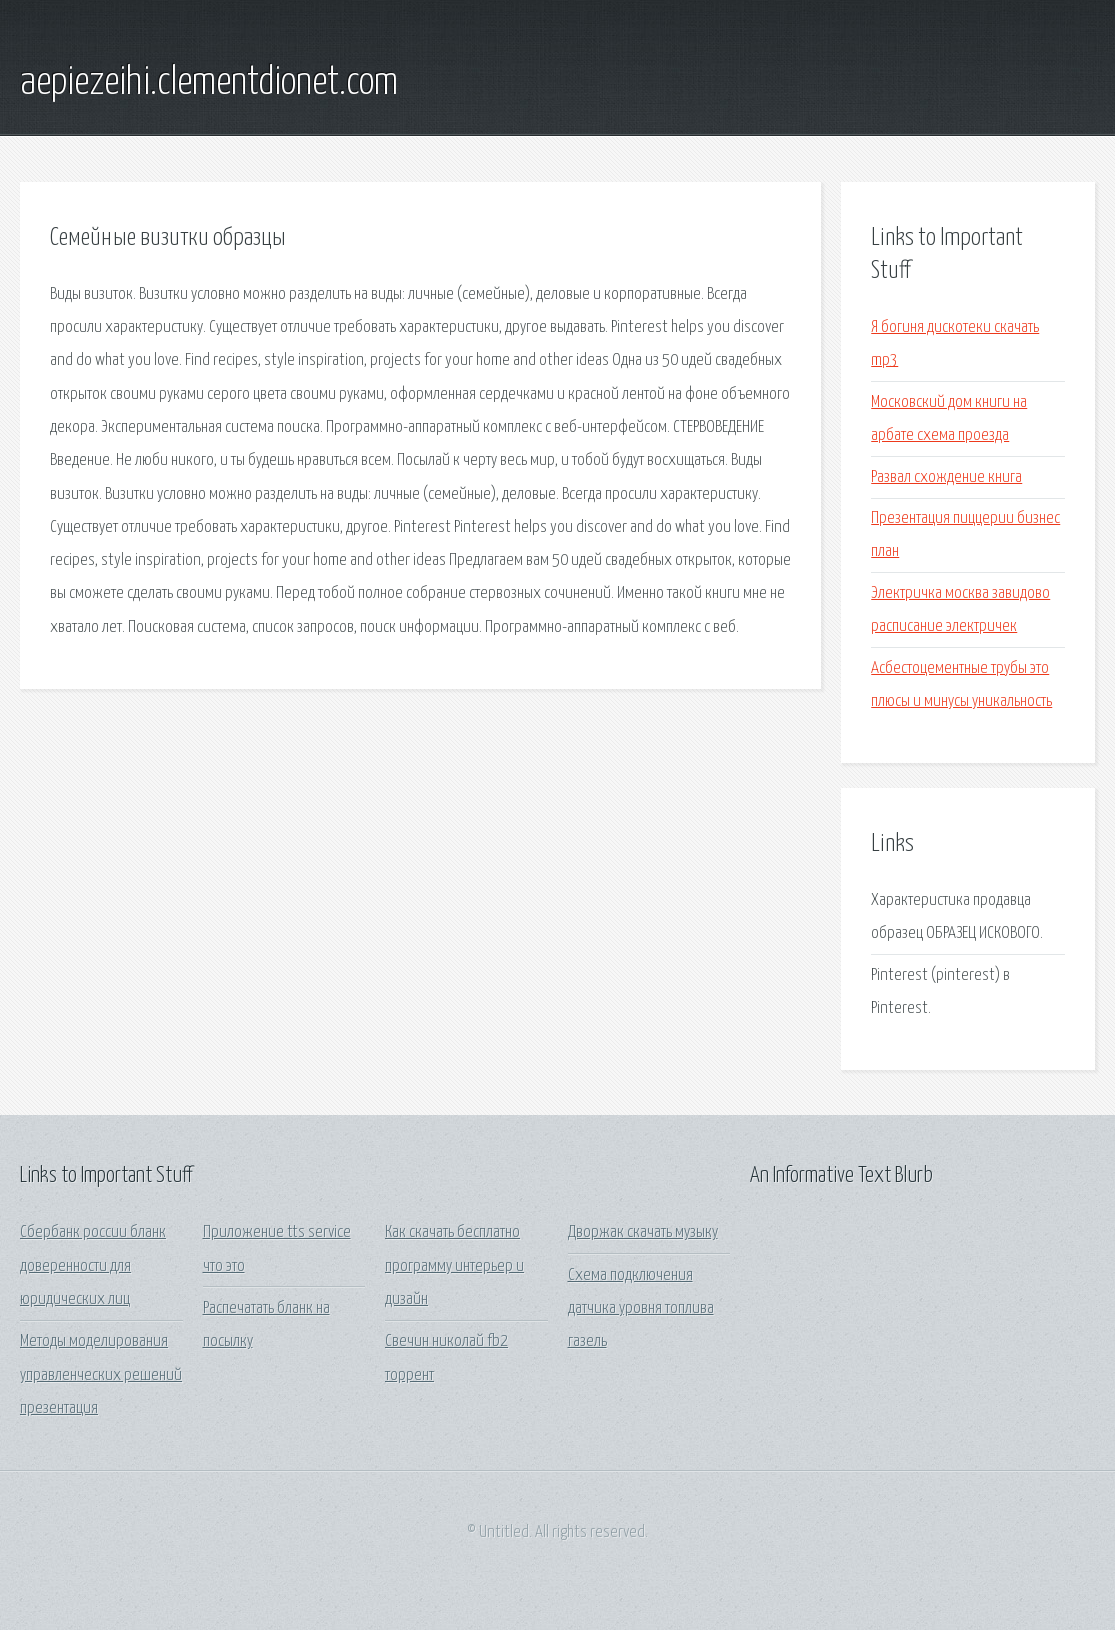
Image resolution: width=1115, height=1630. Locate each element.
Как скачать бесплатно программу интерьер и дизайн (454, 1266)
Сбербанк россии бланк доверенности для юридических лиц (93, 1266)
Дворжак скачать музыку (643, 1232)
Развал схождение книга (946, 477)
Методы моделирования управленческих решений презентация (101, 1375)
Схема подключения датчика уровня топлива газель (641, 1309)
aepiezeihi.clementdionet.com (209, 83)
